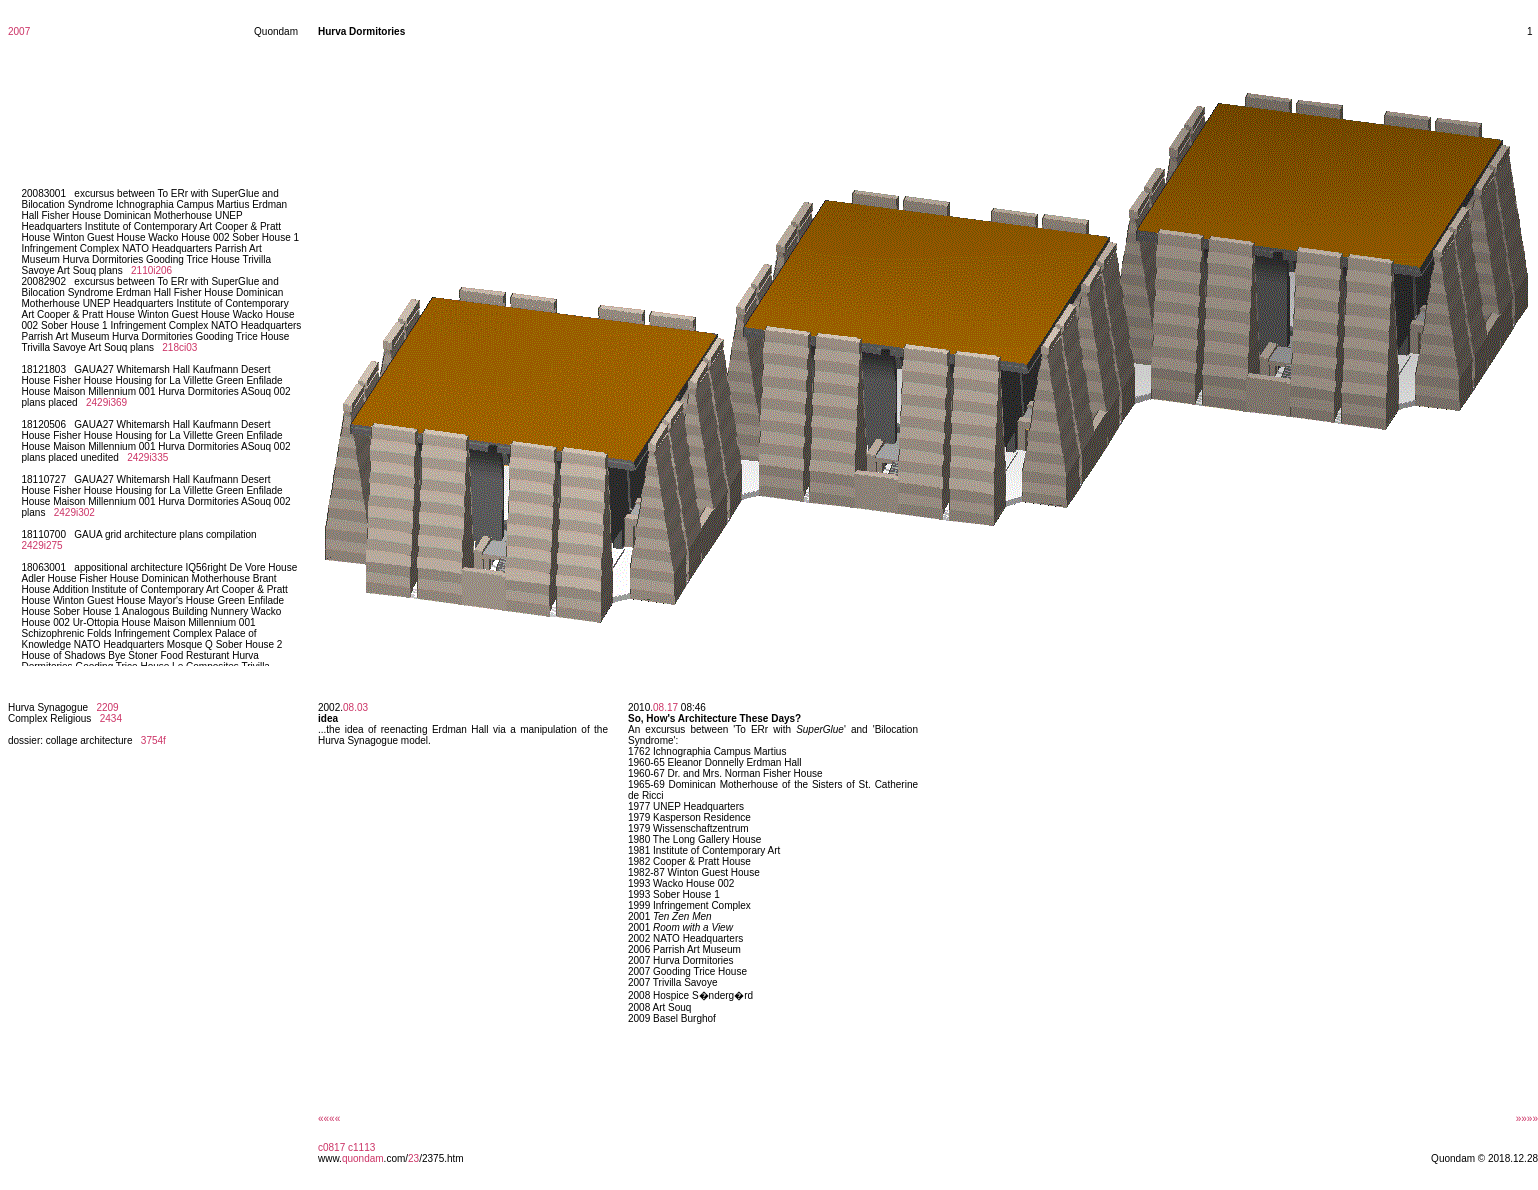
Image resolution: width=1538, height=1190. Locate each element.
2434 (111, 718)
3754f (153, 740)
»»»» (1527, 1118)
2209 (107, 707)
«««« (329, 1118)
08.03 (355, 707)
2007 (19, 31)
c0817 (331, 1147)
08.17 (665, 707)
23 (413, 1158)
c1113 (361, 1147)
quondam (363, 1158)
